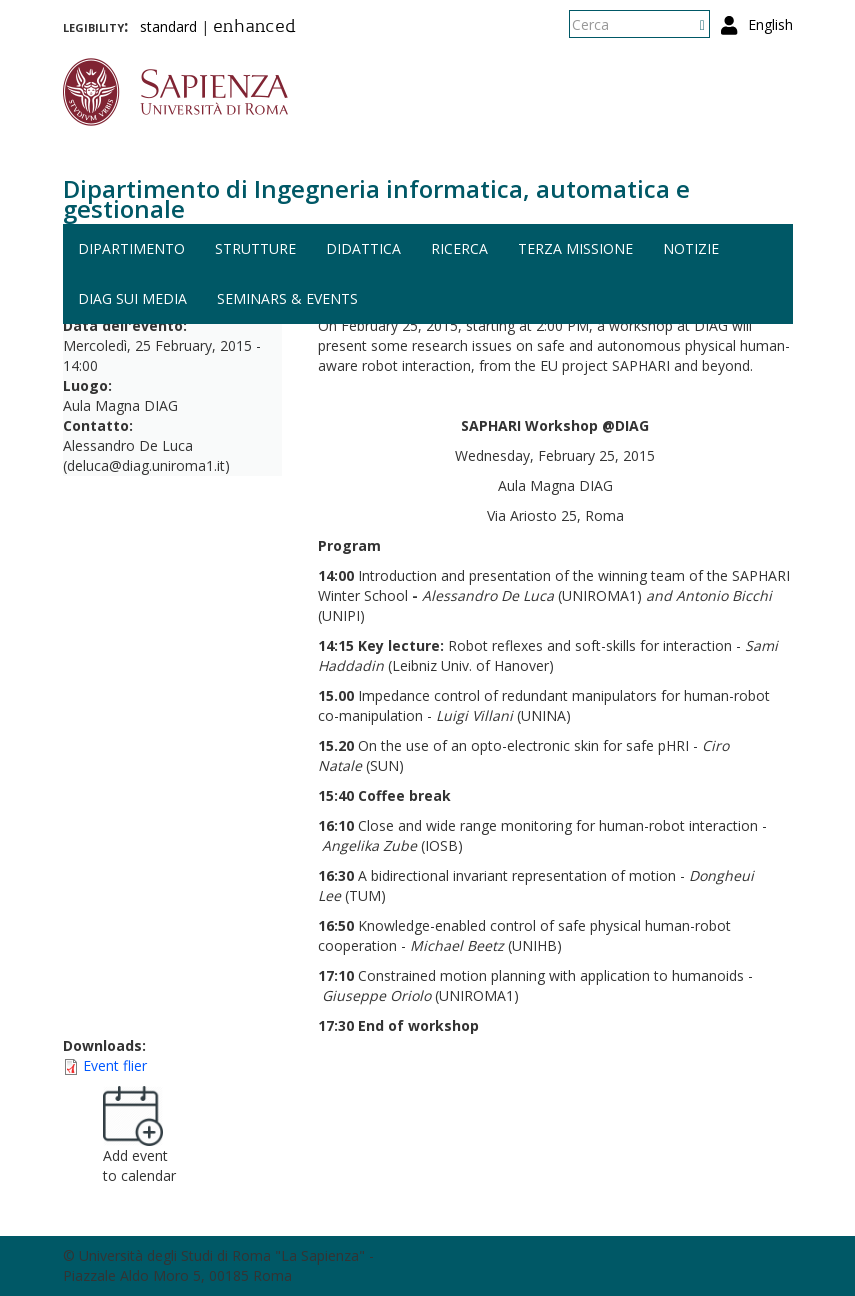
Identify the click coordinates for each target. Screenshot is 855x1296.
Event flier (115, 1065)
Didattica (363, 248)
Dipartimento (131, 248)
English (770, 24)
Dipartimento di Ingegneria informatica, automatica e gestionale (376, 198)
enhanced (254, 28)
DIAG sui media (132, 298)
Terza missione (575, 248)
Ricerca (459, 248)
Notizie (691, 248)
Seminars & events (287, 298)
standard (168, 26)
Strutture (255, 248)
